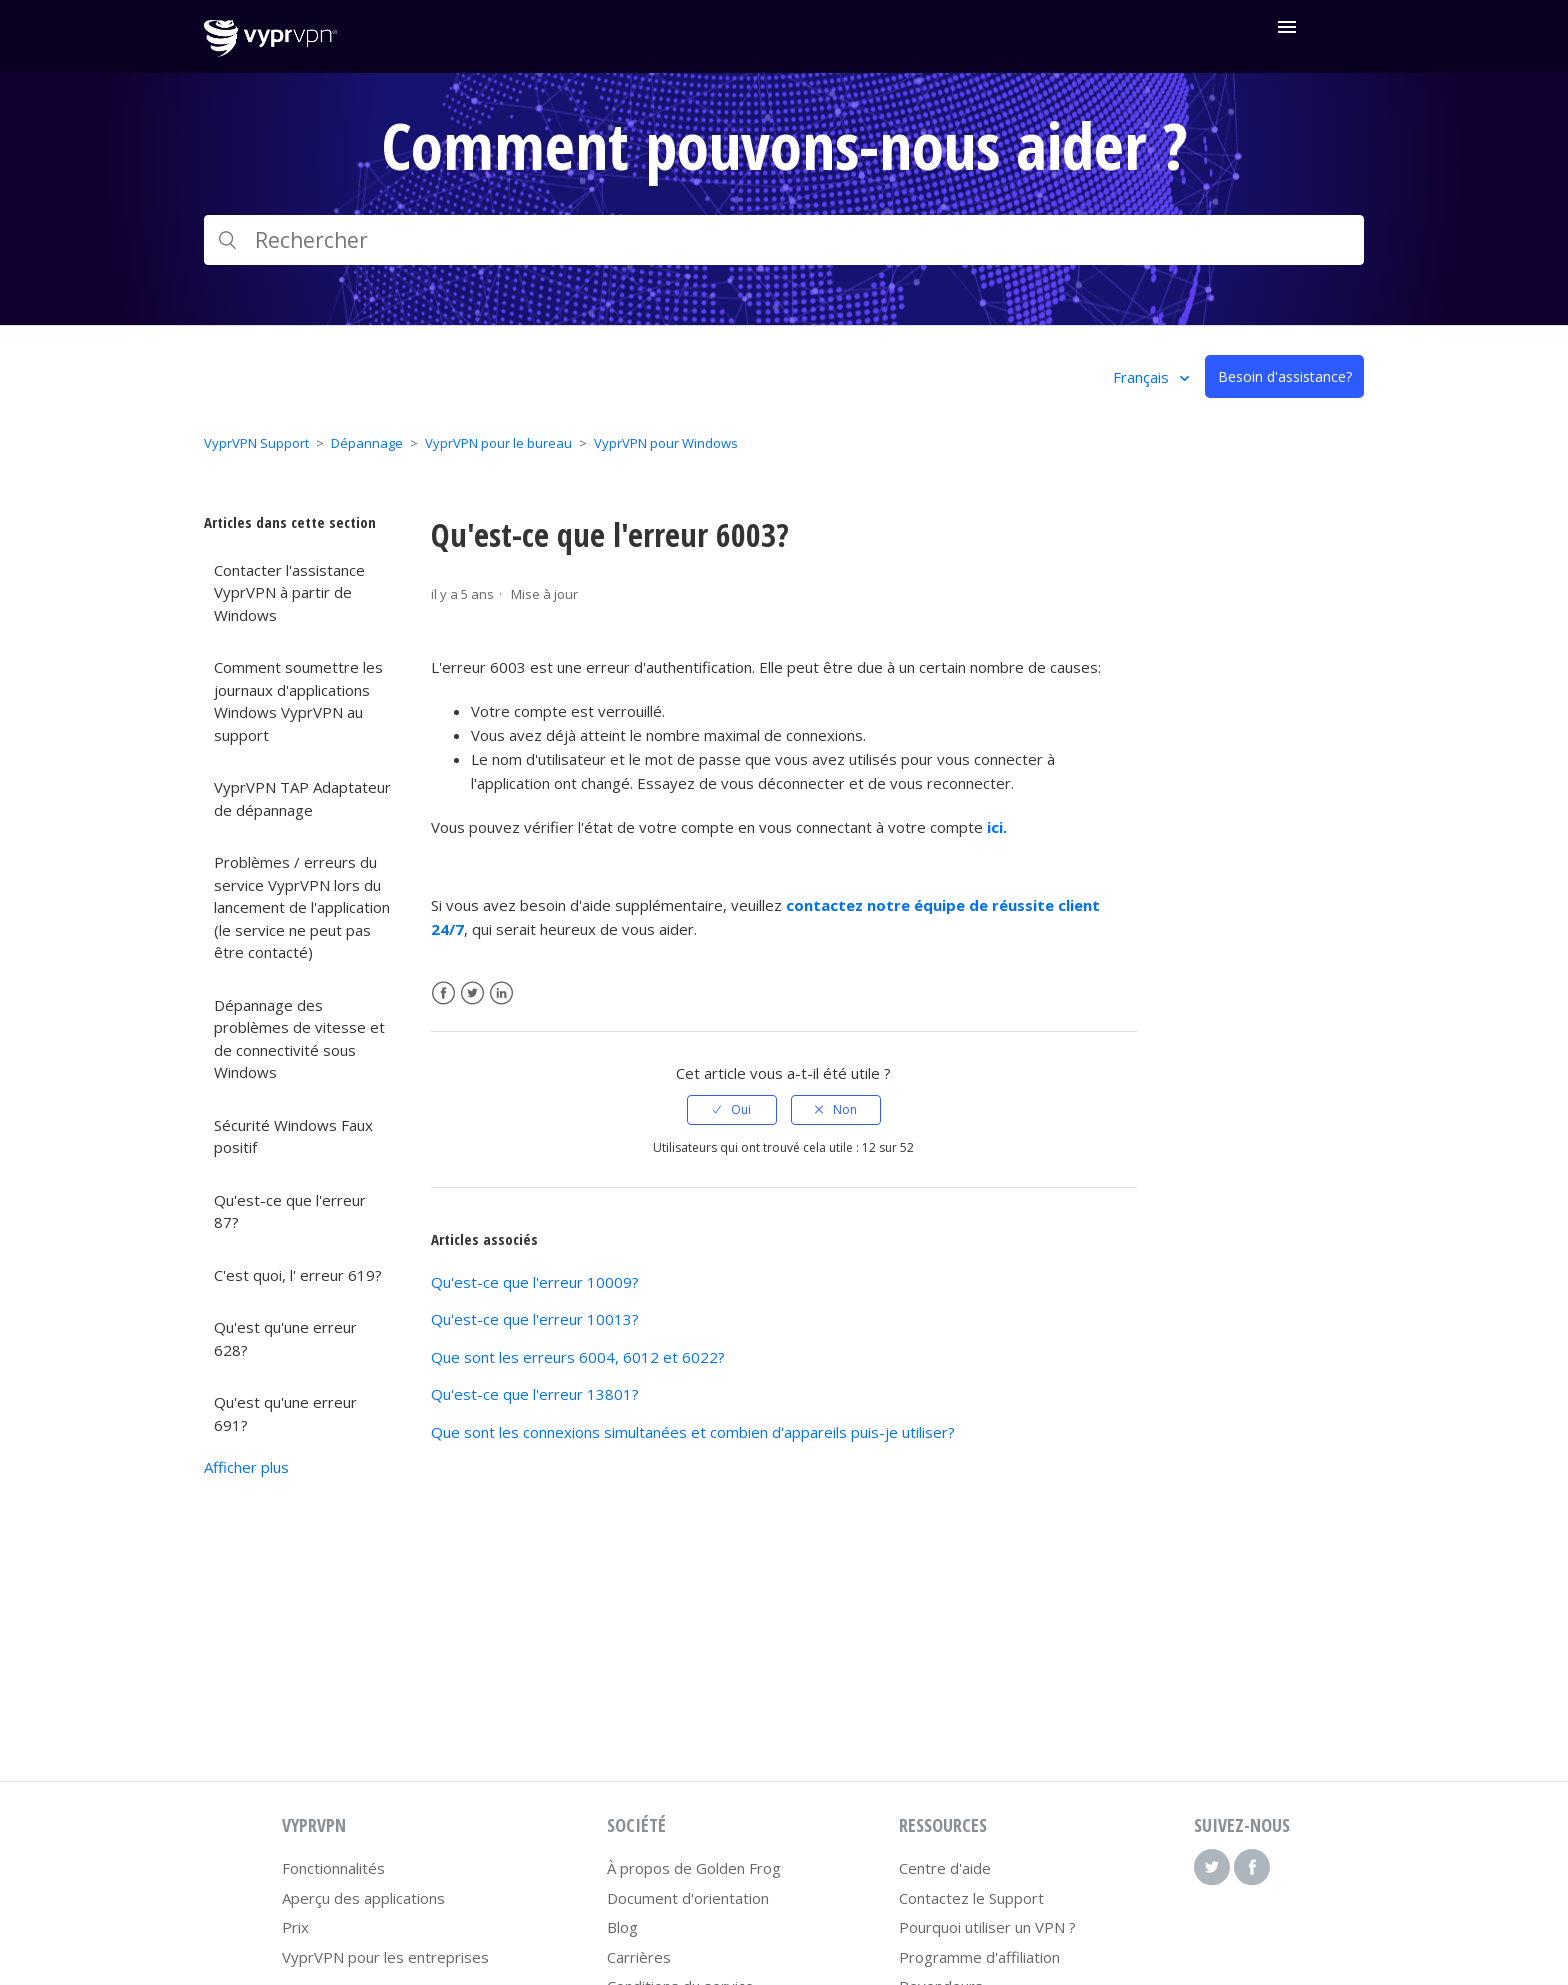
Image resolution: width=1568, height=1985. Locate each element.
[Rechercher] (784, 240)
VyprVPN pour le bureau (498, 443)
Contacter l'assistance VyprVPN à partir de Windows (289, 592)
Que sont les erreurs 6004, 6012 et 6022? (578, 1357)
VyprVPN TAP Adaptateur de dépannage (302, 798)
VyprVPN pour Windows (666, 443)
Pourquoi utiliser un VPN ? (987, 1927)
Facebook (443, 993)
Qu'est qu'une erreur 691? (285, 1413)
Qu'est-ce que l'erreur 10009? (535, 1282)
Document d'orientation (688, 1898)
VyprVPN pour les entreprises (385, 1957)
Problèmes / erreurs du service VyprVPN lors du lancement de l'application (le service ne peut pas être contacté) (302, 907)
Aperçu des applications (363, 1898)
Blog (622, 1927)
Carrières (639, 1957)
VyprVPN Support (256, 443)
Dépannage (367, 443)
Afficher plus (246, 1467)
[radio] (732, 1110)
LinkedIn (501, 993)
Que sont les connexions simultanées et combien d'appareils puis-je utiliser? (693, 1432)
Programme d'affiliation (979, 1957)
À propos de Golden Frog (694, 1868)
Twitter (472, 993)
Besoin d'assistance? (1285, 376)
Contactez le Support (971, 1898)
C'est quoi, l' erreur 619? (298, 1275)
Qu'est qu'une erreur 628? (285, 1338)
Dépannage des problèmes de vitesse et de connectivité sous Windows (299, 1039)
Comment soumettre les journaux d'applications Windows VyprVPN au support (298, 701)
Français (1143, 377)
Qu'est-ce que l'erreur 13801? (535, 1394)
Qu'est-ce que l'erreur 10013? (535, 1319)
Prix (295, 1927)
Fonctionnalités (333, 1868)
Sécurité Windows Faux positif (293, 1136)
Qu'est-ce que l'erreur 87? (290, 1211)
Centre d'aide (945, 1868)
